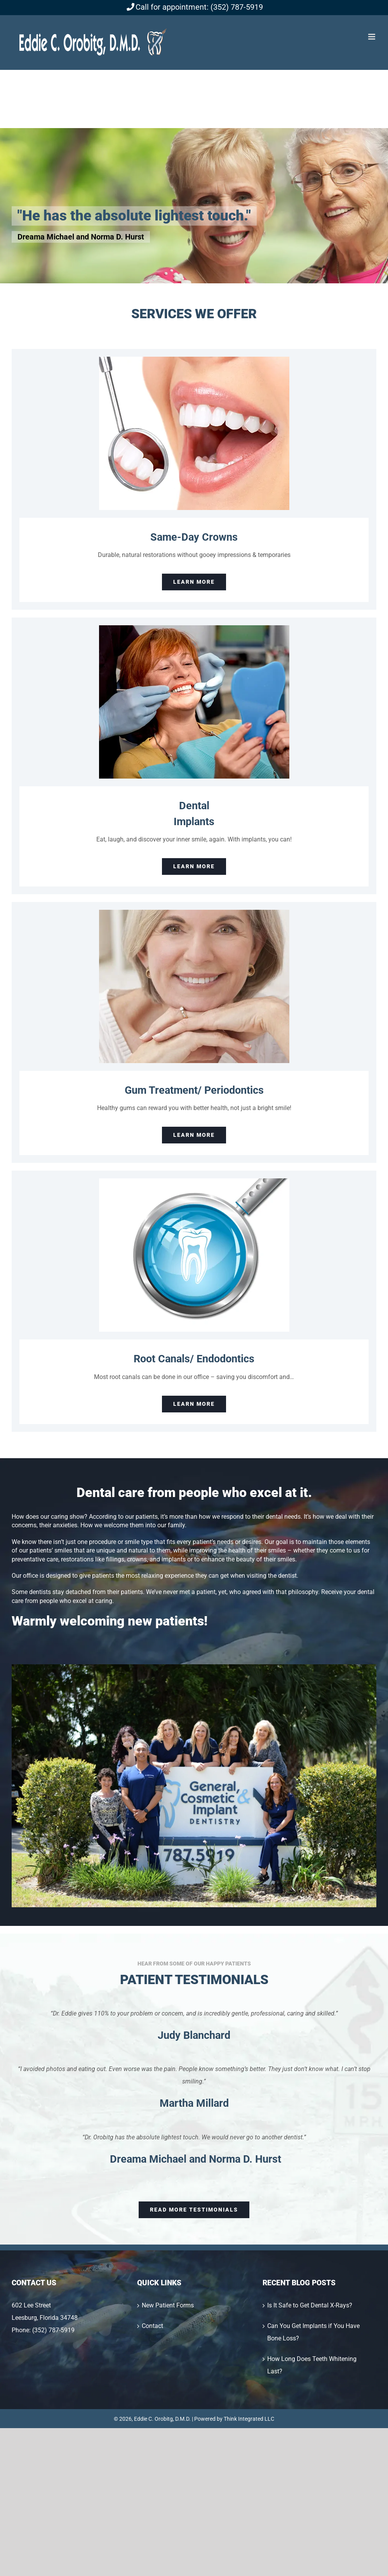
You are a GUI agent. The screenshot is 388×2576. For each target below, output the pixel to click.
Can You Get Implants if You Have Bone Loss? (313, 2332)
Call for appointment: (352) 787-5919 (194, 7)
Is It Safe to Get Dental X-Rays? (309, 2305)
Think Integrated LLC (249, 2419)
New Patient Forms (168, 2305)
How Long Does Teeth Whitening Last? (312, 2365)
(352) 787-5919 (53, 2330)
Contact (152, 2326)
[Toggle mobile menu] (372, 37)
